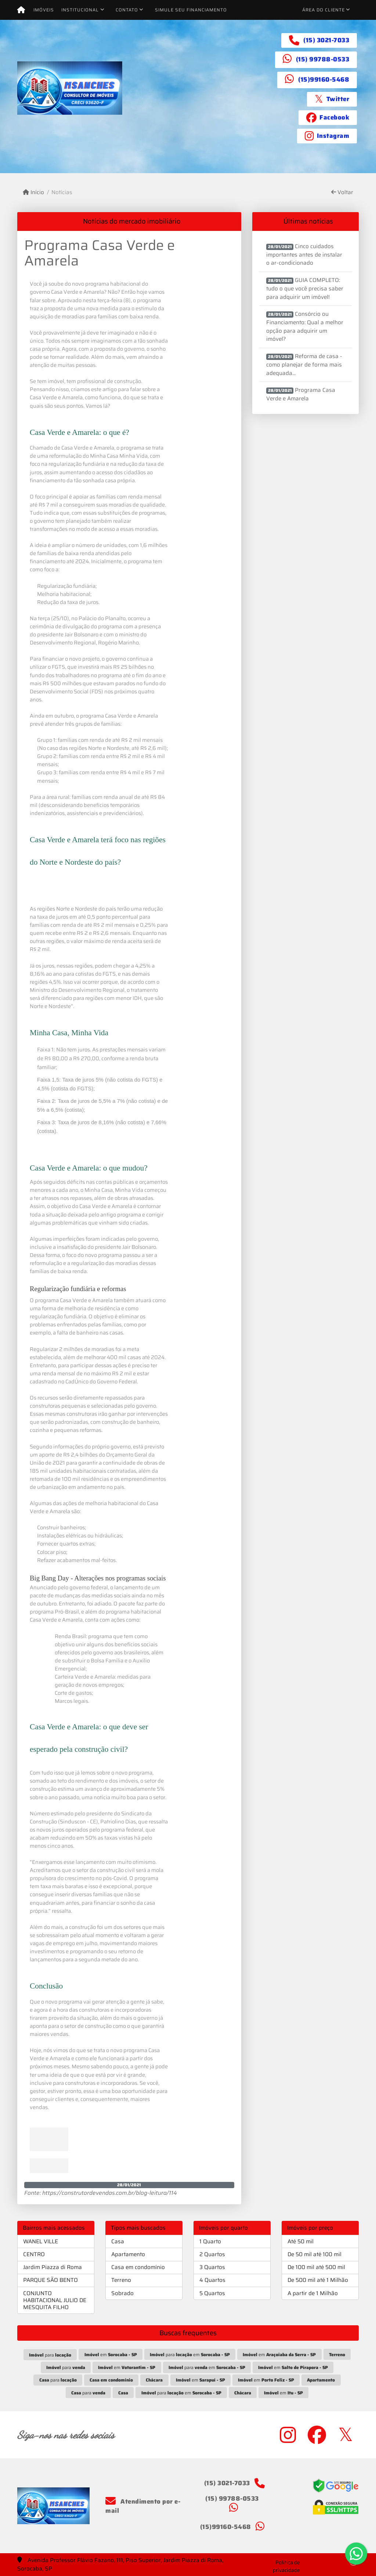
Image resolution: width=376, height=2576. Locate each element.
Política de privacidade (286, 2566)
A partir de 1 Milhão (313, 2293)
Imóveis (43, 9)
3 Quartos (212, 2267)
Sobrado (122, 2293)
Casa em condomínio (138, 2267)
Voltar (342, 192)
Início (33, 192)
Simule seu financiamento (191, 9)
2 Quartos (212, 2254)
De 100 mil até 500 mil (316, 2267)
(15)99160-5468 (323, 79)
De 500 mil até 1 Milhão (318, 2280)
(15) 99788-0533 (323, 59)
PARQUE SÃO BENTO (50, 2280)
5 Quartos (212, 2293)
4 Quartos (212, 2280)
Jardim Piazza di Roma (52, 2267)
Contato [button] (127, 9)
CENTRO (34, 2254)
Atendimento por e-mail (142, 2506)
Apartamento (128, 2254)
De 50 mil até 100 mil (314, 2254)
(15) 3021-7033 (326, 40)
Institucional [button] (80, 9)
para (50, 2354)
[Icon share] (332, 98)
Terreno (121, 2280)
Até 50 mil (301, 2241)
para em (190, 2354)
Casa (117, 2241)
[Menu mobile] (21, 10)
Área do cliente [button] (323, 9)
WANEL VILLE (40, 2241)
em (110, 2354)
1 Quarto (210, 2241)
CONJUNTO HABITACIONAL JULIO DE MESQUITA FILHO (54, 2300)
